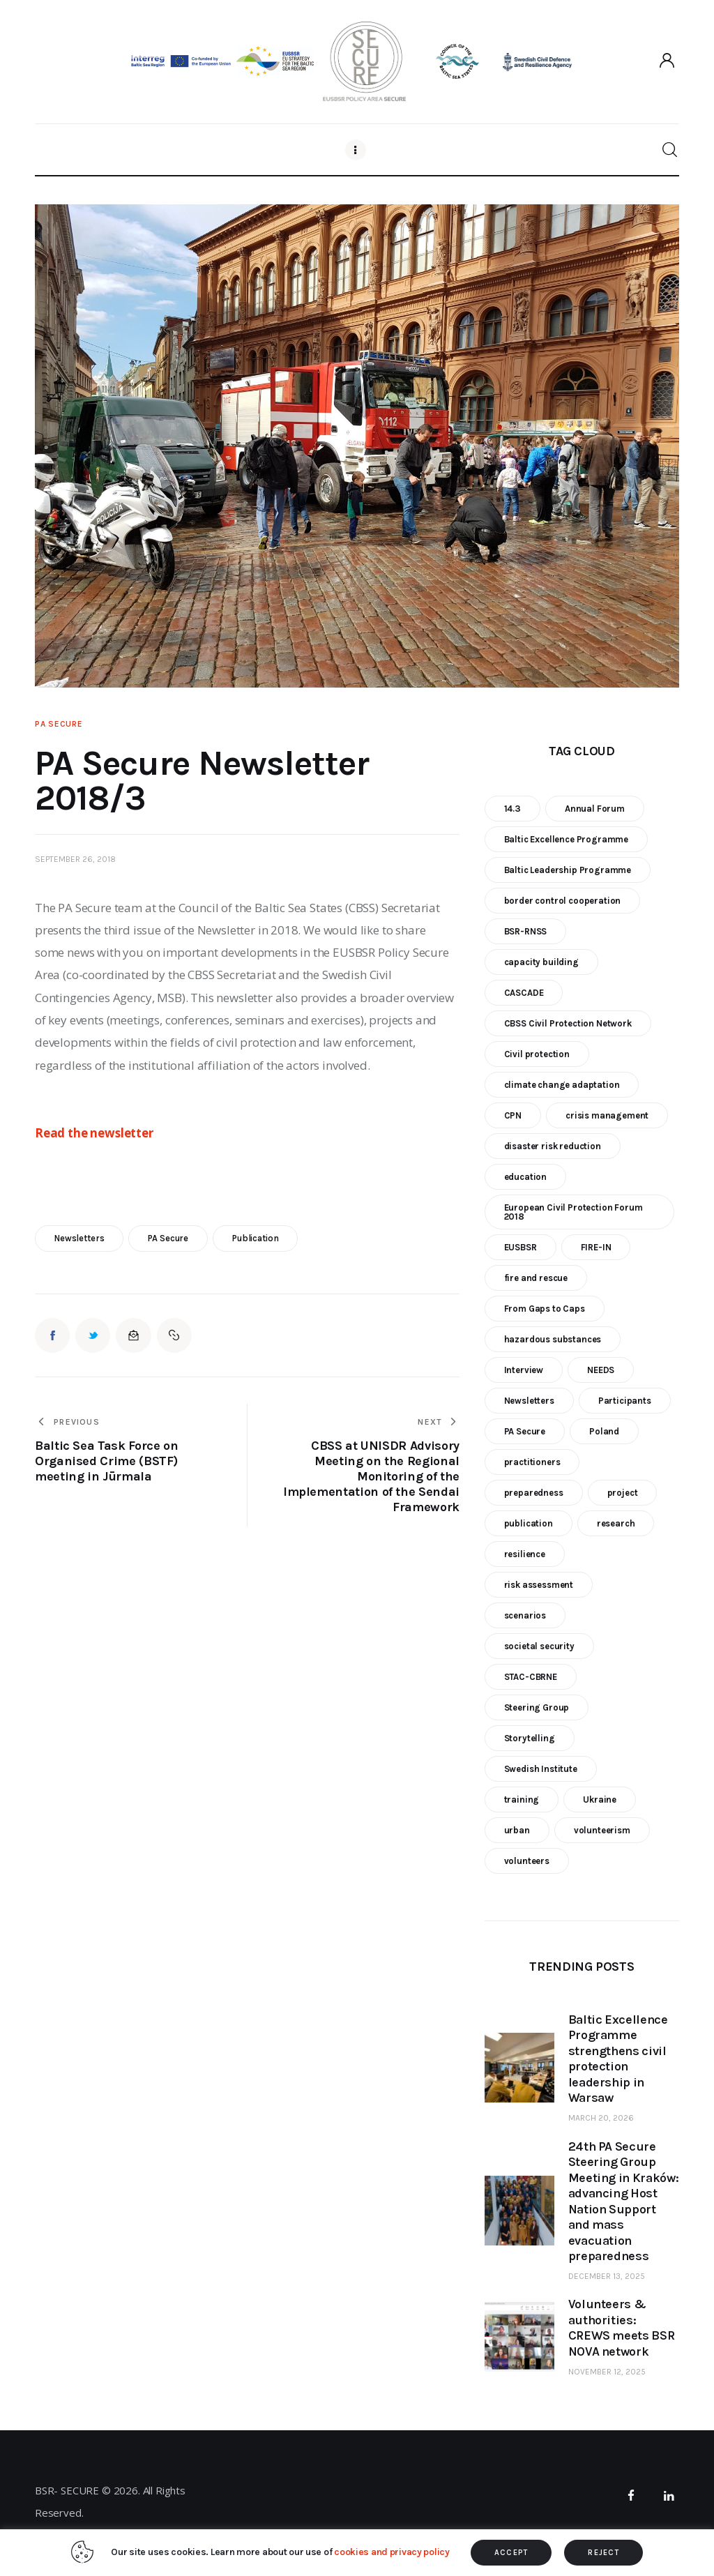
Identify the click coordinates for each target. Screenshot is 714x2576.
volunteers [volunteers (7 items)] (526, 1861)
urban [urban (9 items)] (517, 1830)
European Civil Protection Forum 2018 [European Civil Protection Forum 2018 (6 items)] (573, 1212)
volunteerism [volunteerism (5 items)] (602, 1830)
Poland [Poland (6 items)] (604, 1431)
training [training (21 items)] (522, 1799)
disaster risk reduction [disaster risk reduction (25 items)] (552, 1146)
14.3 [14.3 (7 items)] (512, 808)
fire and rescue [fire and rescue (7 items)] (536, 1278)
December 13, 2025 (606, 2276)
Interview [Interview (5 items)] (523, 1370)
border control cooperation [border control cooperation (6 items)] (562, 900)
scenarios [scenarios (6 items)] (525, 1615)
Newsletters (79, 1238)
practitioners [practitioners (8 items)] (532, 1462)
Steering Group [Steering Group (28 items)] (537, 1707)
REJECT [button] (603, 2552)
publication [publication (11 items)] (528, 1523)
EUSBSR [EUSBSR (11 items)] (520, 1247)
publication (255, 1238)
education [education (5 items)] (525, 1177)
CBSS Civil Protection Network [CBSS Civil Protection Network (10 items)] (568, 1023)
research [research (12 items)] (616, 1523)
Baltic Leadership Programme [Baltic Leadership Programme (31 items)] (567, 870)
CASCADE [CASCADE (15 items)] (524, 992)
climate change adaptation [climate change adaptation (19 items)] (562, 1084)
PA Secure (58, 724)
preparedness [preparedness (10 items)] (533, 1492)
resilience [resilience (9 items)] (524, 1554)
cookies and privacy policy (392, 2552)
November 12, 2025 (607, 2372)
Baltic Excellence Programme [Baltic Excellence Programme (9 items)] (566, 839)
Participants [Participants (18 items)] (624, 1400)
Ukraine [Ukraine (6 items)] (599, 1799)
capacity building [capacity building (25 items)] (541, 962)
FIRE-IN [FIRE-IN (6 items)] (596, 1247)
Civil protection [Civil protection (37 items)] (537, 1054)
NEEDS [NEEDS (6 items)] (600, 1370)
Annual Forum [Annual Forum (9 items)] (595, 808)
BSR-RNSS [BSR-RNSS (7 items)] (525, 931)
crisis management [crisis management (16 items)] (606, 1115)
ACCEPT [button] (511, 2552)
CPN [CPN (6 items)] (513, 1115)
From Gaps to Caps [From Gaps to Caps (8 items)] (544, 1308)
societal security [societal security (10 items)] (539, 1646)
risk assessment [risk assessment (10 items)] (538, 1584)
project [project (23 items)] (622, 1492)
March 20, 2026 (601, 2118)
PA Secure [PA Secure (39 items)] (524, 1431)
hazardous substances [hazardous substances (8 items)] (553, 1339)
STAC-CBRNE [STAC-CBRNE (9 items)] (530, 1677)
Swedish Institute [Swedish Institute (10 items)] (540, 1769)
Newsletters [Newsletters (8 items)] (529, 1400)
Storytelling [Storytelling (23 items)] (529, 1738)
